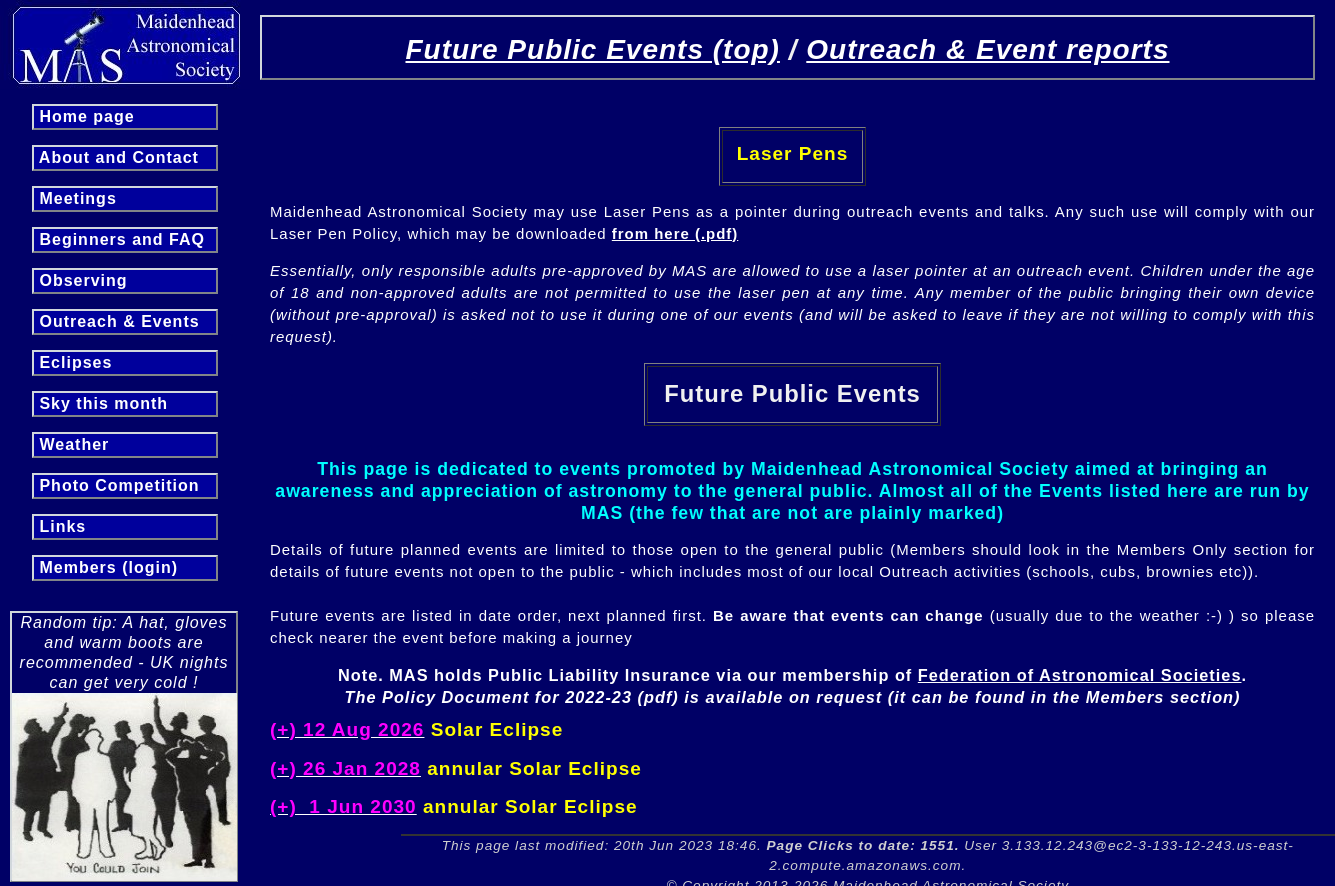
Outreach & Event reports (987, 49)
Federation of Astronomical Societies (1080, 675)
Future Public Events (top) (592, 49)
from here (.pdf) (675, 233)
